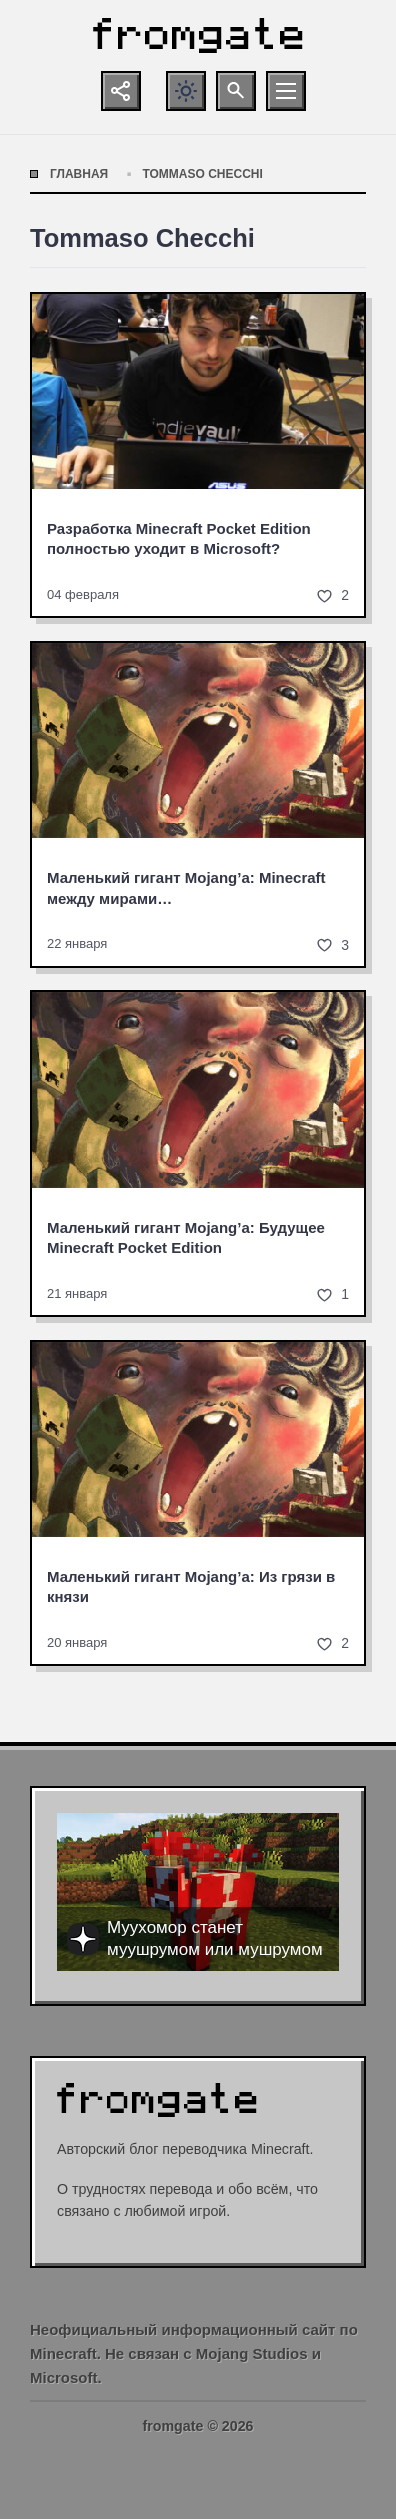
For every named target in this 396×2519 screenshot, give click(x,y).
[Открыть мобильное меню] (286, 91)
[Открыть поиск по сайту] (236, 91)
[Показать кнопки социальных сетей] (121, 91)
